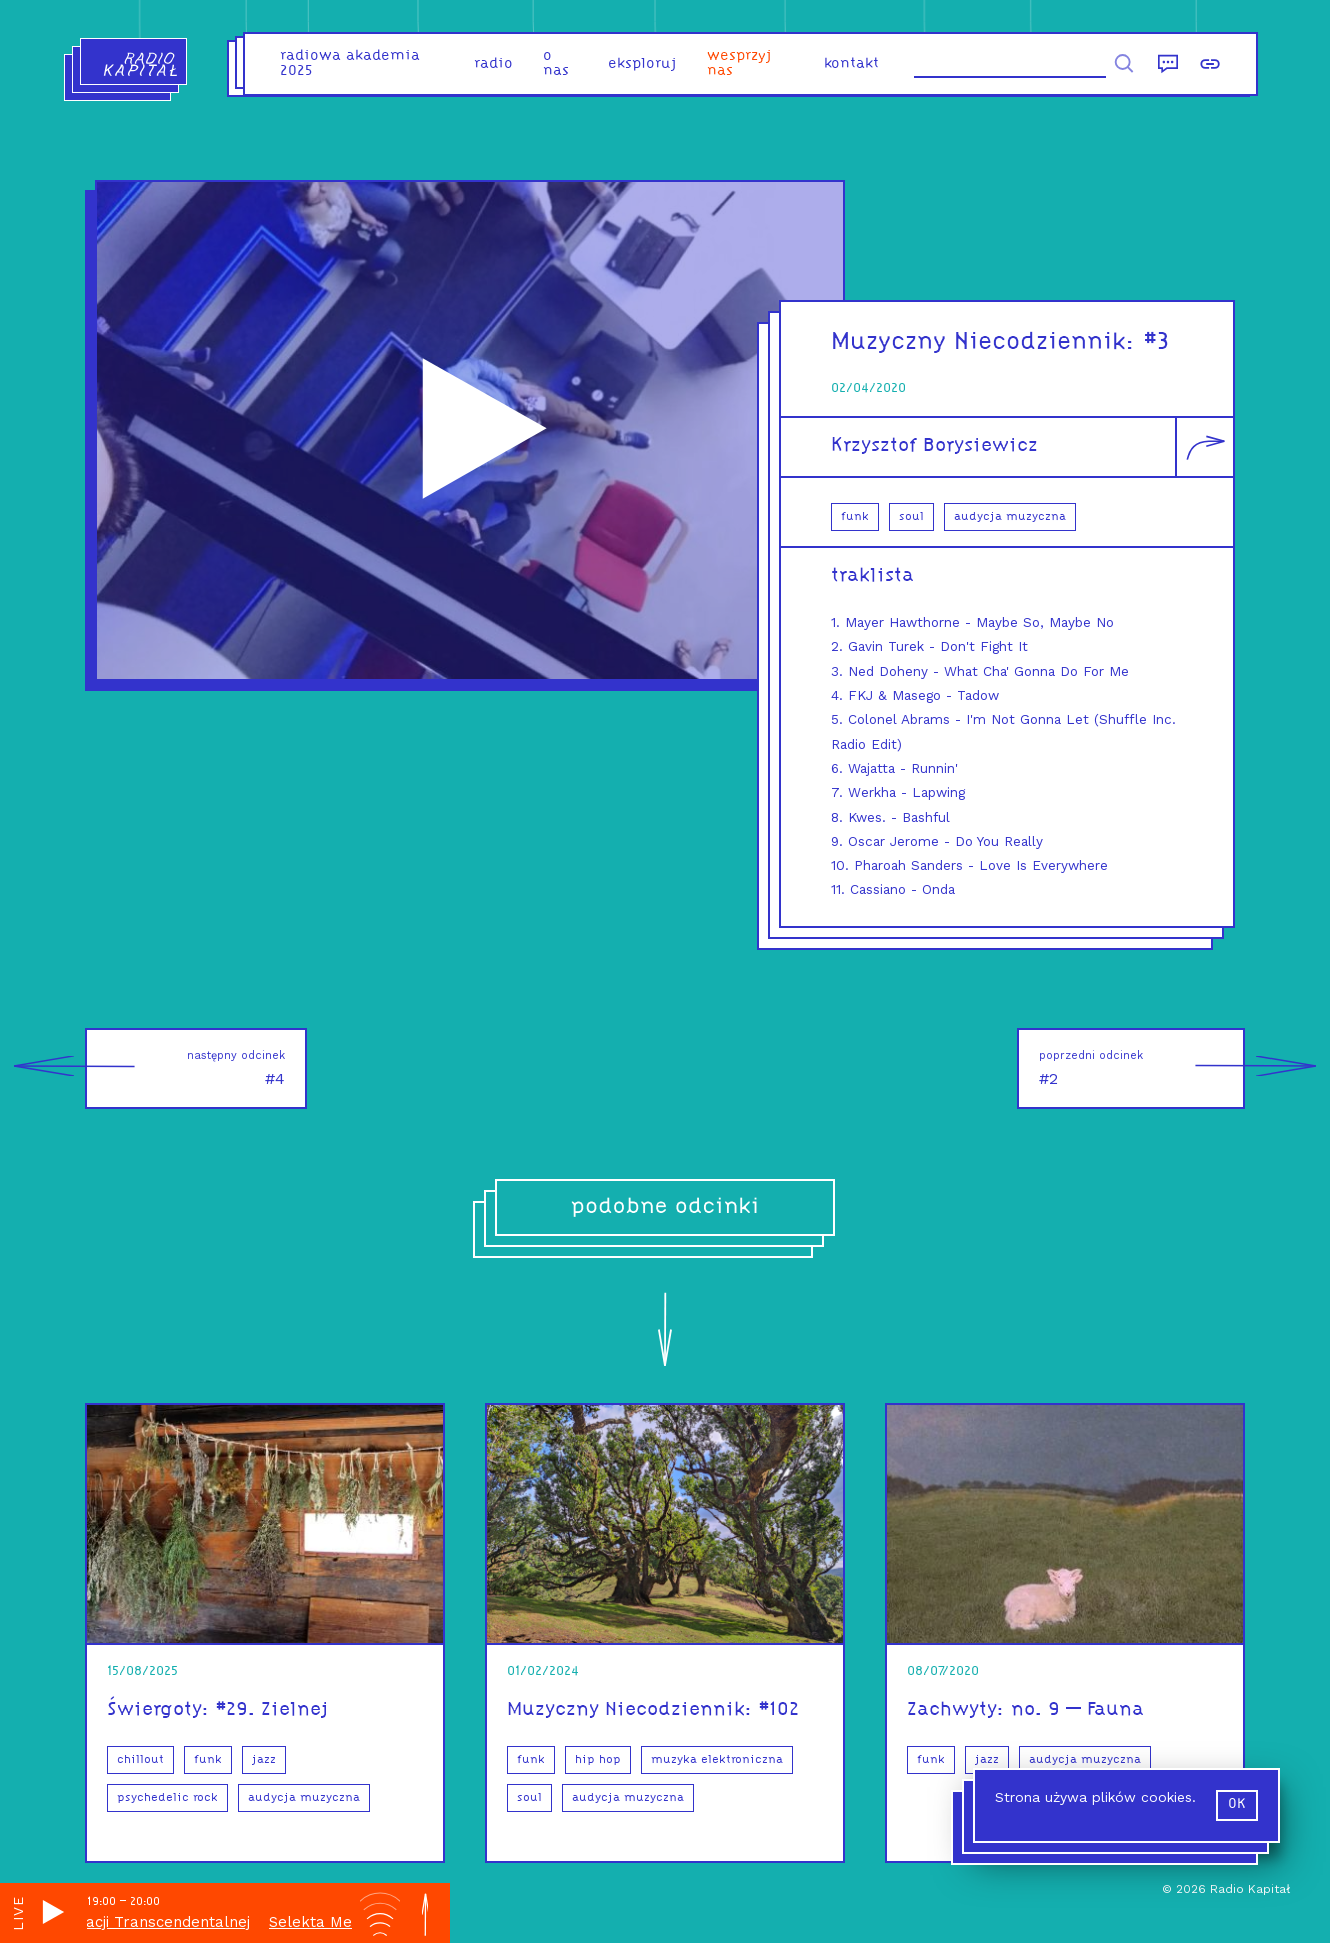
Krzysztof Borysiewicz (934, 446)
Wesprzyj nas (739, 64)
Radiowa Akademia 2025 (350, 64)
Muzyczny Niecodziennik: (987, 342)
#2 (1142, 1068)
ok (1237, 1804)
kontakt (851, 64)
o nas (556, 64)
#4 (185, 1068)
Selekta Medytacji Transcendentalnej (165, 1922)
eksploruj (642, 64)
